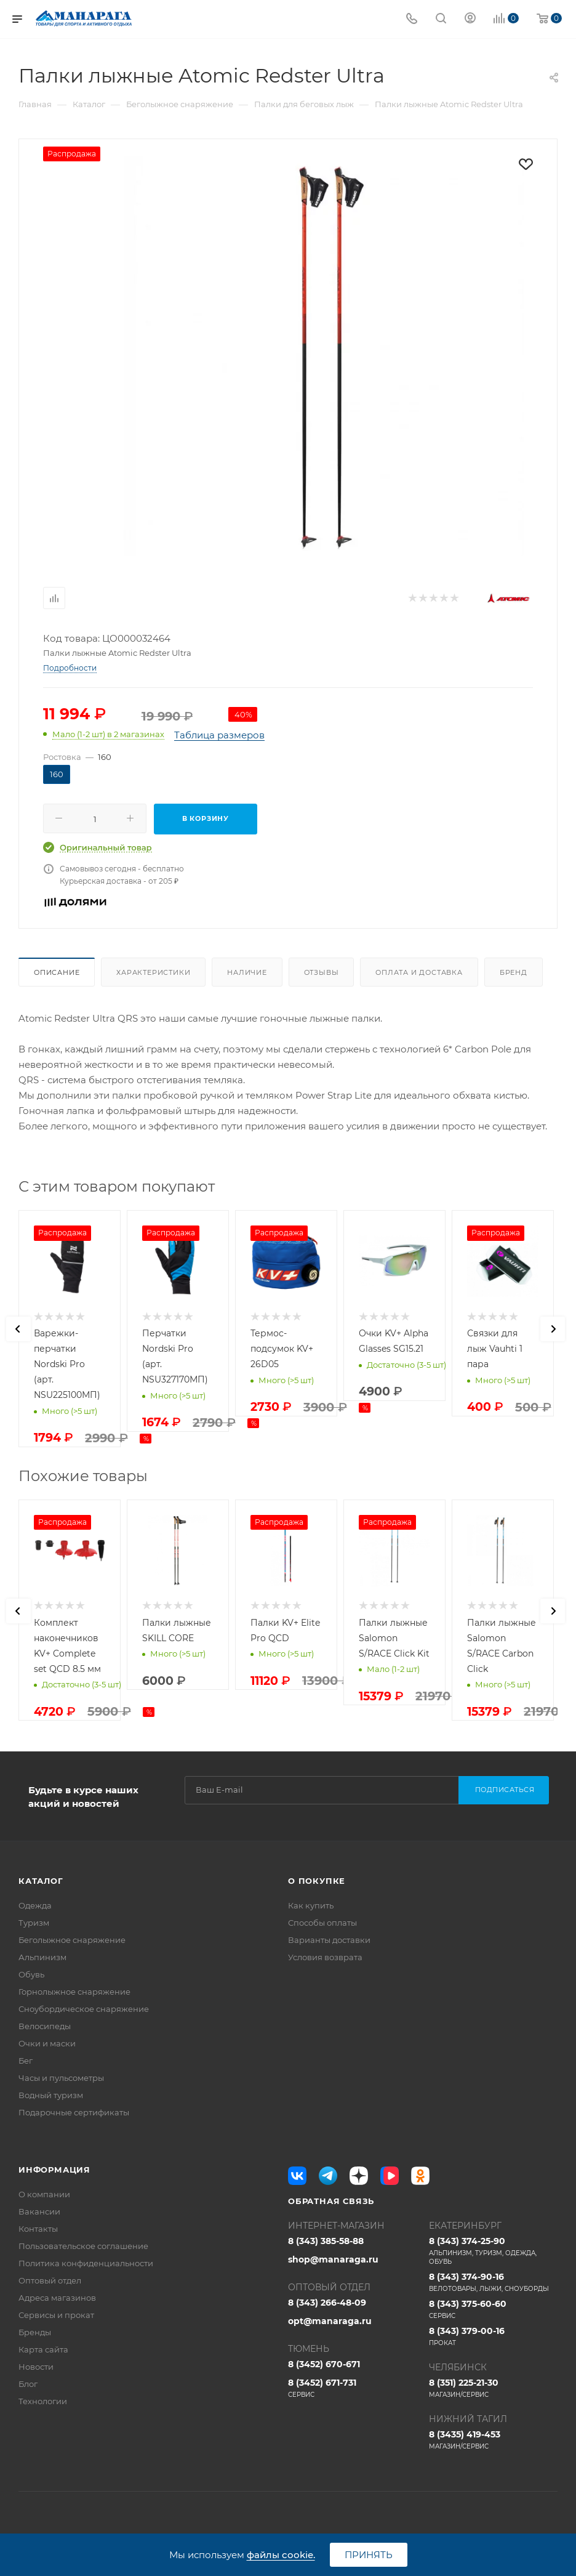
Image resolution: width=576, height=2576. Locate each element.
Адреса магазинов (57, 2298)
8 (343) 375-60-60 (493, 2309)
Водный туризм (50, 2095)
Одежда (35, 1905)
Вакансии (39, 2211)
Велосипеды (44, 2026)
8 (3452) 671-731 (352, 2388)
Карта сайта (43, 2349)
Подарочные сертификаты (73, 2112)
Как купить (311, 1905)
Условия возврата (325, 1957)
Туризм (33, 1923)
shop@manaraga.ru (333, 2259)
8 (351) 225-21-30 (493, 2388)
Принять (369, 2555)
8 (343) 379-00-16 (493, 2336)
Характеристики (153, 972)
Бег (25, 2060)
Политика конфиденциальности (85, 2263)
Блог (28, 2384)
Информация (54, 2169)
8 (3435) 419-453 (493, 2440)
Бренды (34, 2332)
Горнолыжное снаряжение (74, 1992)
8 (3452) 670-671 (324, 2364)
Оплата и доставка (419, 972)
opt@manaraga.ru (330, 2321)
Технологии (42, 2401)
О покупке (316, 1881)
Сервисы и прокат (56, 2315)
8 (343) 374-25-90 (493, 2250)
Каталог (40, 1881)
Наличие (247, 972)
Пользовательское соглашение (83, 2246)
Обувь (31, 1974)
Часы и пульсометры (61, 2078)
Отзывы (321, 972)
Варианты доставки (329, 1940)
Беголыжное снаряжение (72, 1940)
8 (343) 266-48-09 (327, 2302)
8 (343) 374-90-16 (493, 2282)
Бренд (513, 972)
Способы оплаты (322, 1923)
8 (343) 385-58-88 (326, 2241)
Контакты (38, 2229)
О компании (44, 2194)
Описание (56, 972)
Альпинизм (42, 1957)
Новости (36, 2367)
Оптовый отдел (49, 2280)
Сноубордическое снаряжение (83, 2009)
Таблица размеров (219, 735)
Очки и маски (47, 2043)
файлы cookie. (281, 2555)
